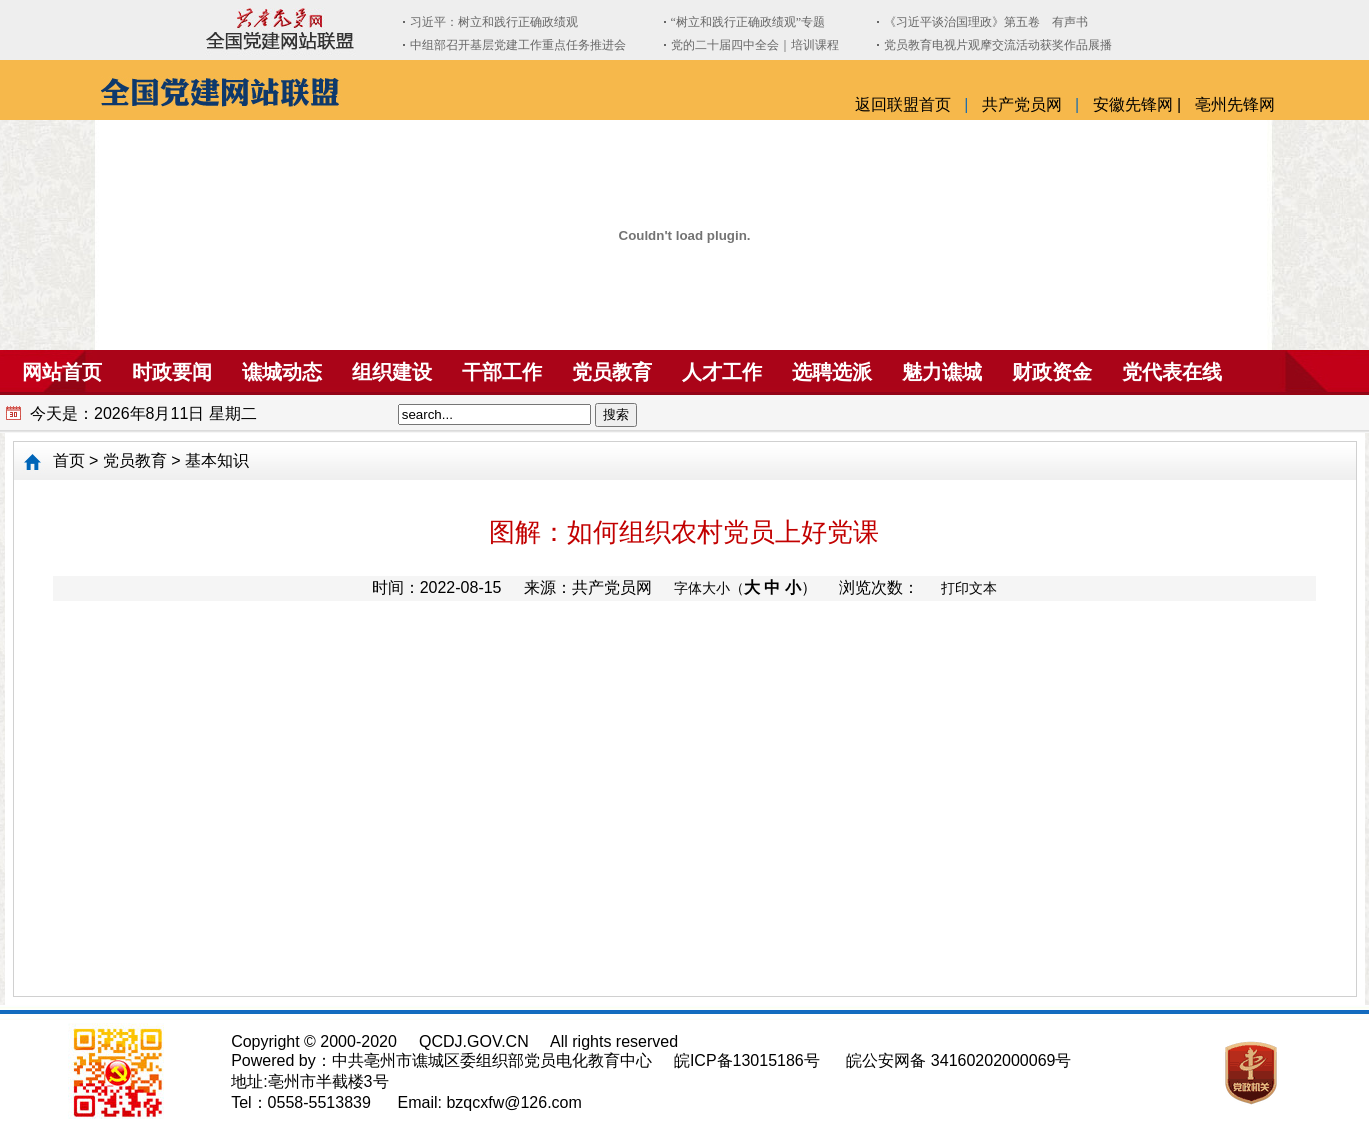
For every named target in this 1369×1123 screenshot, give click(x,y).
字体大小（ (709, 588)
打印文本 (969, 588)
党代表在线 (1172, 372)
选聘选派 (832, 372)
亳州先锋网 (1235, 104)
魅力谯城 (942, 372)
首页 (69, 460)
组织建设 (392, 372)
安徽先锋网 (1135, 104)
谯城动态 (282, 372)
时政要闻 (172, 372)
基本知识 (217, 460)
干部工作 (502, 372)
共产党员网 (1024, 104)
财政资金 (1052, 372)
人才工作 (722, 372)
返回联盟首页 (905, 104)
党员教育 (612, 372)
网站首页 (51, 372)
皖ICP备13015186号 (747, 1060)
